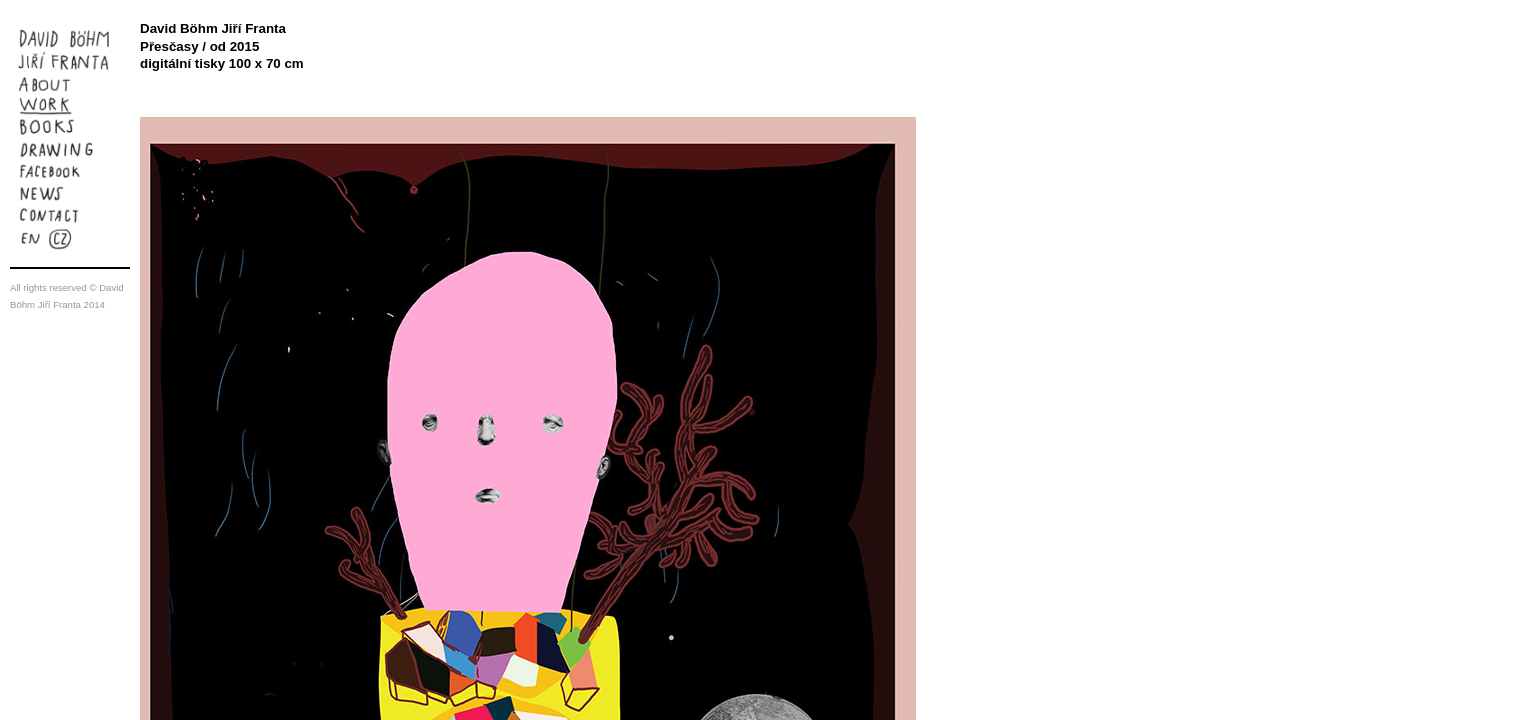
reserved (67, 287)
